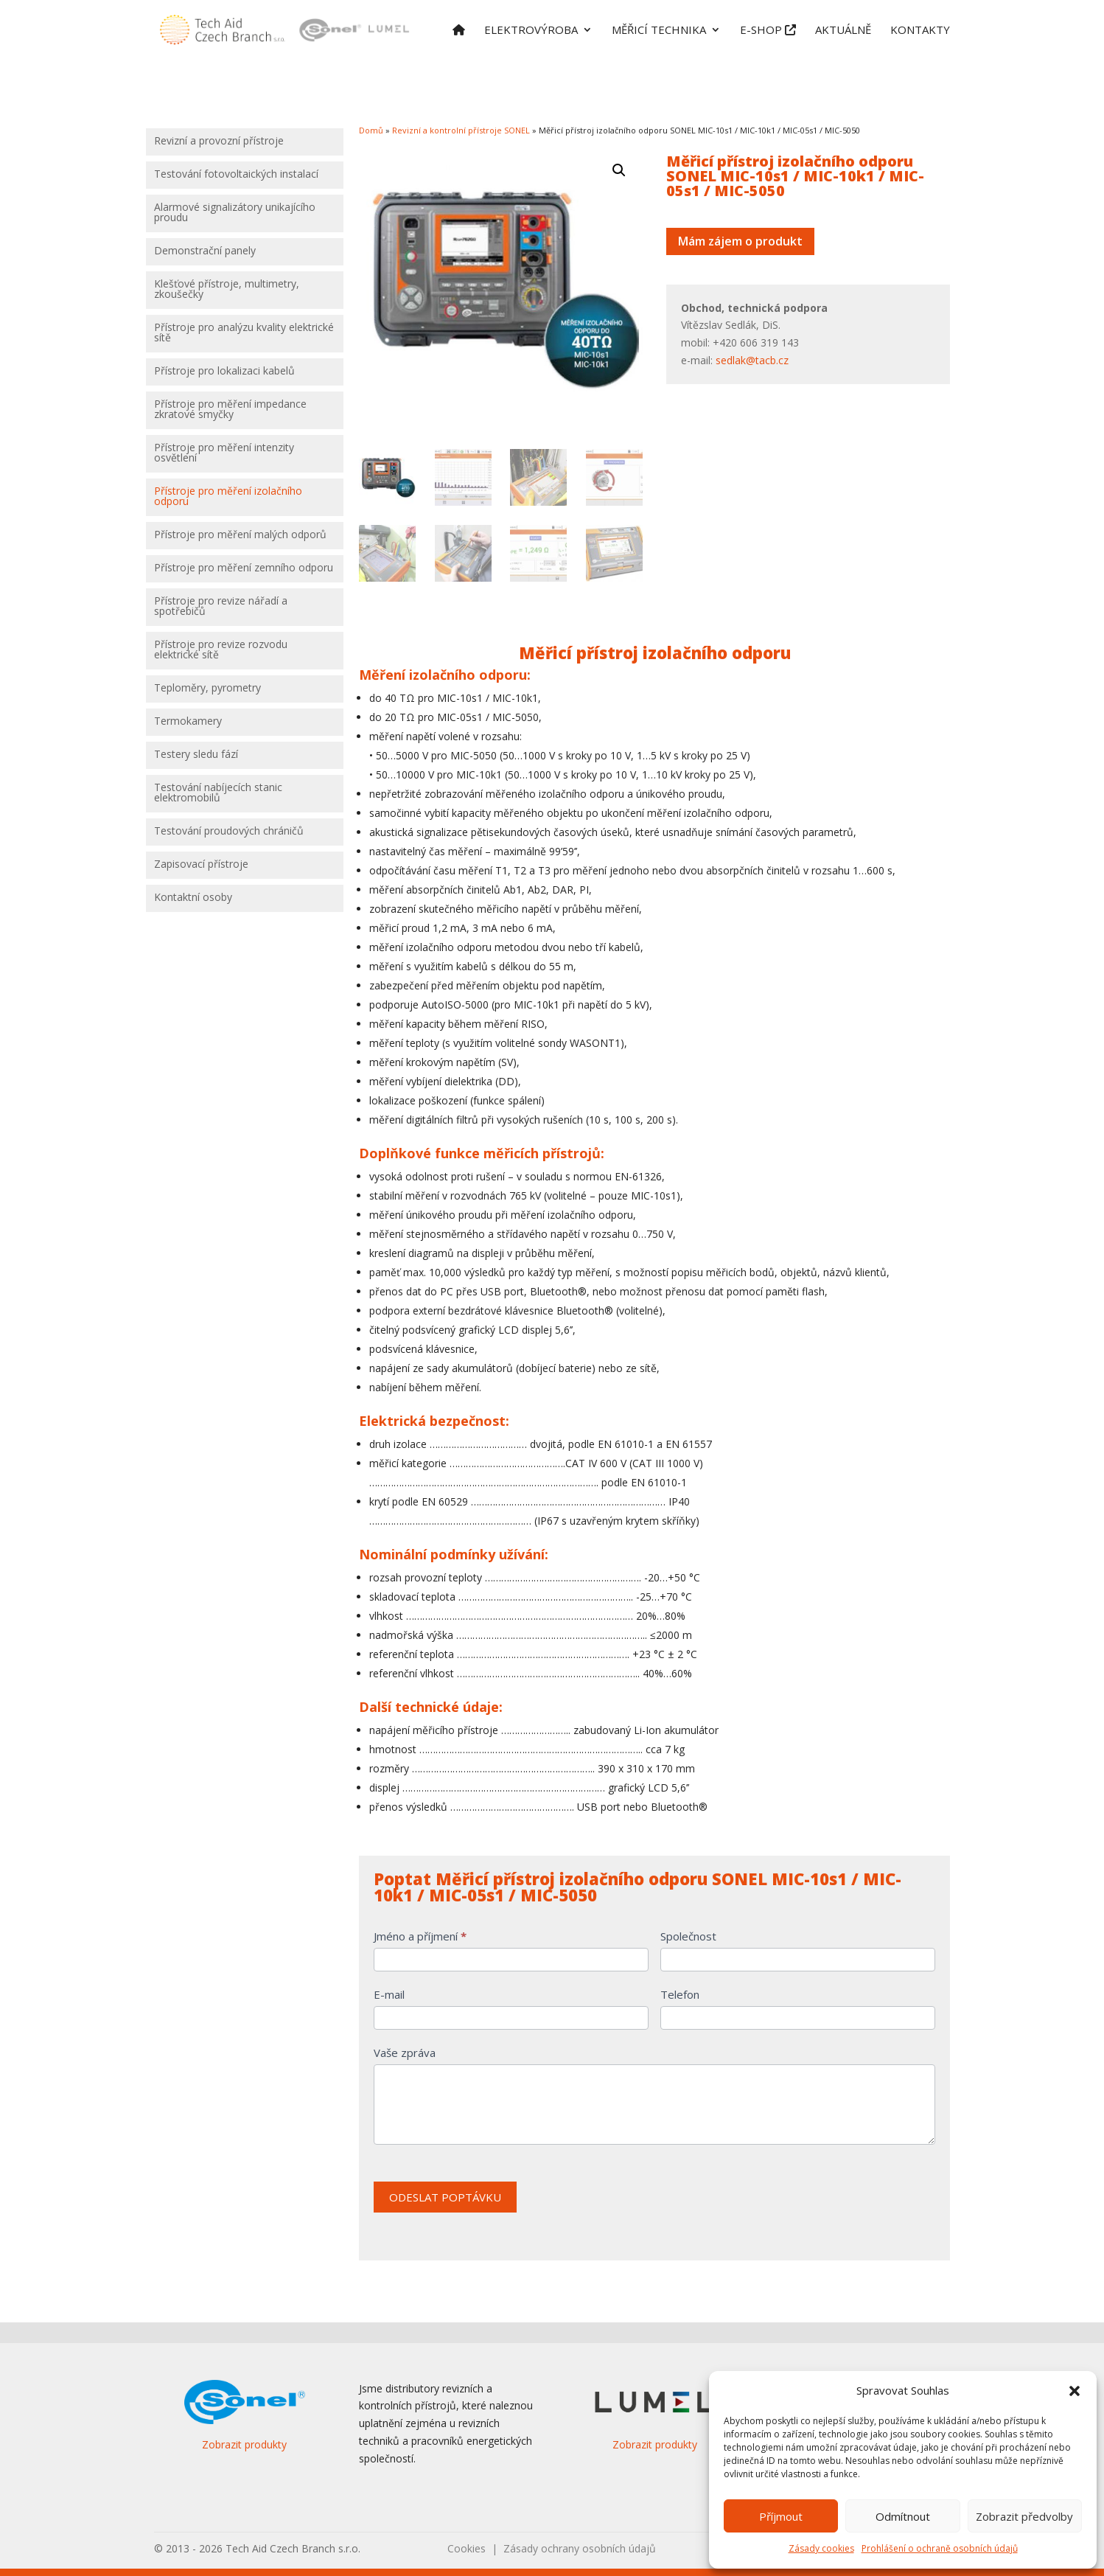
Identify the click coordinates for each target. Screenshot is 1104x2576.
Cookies (466, 2548)
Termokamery (188, 722)
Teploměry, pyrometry (207, 689)
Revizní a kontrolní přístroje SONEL (461, 130)
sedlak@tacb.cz (752, 360)
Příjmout (781, 2516)
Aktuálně (843, 30)
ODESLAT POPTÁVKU (445, 2197)
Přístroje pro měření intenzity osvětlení (224, 453)
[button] (1074, 2391)
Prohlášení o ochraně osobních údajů (940, 2548)
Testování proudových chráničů (229, 832)
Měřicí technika (659, 30)
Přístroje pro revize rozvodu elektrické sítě (220, 650)
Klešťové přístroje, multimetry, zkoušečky (226, 290)
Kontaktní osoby (193, 898)
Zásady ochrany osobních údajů (579, 2548)
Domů (371, 130)
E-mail (389, 1994)
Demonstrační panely (205, 251)
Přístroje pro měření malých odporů (240, 535)
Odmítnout (903, 2516)
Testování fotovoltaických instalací (236, 175)
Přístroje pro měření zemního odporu (243, 568)
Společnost (688, 1936)
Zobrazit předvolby (1024, 2516)
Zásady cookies (821, 2548)
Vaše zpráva (405, 2052)
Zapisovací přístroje (201, 865)
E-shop (768, 30)
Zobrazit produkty (244, 2444)
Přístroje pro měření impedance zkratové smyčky (230, 410)
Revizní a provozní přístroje (219, 141)
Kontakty (920, 30)
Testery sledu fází (196, 755)
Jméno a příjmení (420, 1936)
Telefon (679, 1994)
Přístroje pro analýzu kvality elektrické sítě (244, 333)
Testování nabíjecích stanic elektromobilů (218, 793)
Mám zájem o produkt (740, 241)
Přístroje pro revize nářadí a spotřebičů (220, 607)
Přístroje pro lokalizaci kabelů (224, 371)
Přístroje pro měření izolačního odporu (228, 497)
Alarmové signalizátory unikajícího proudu (234, 213)
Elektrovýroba (531, 30)
